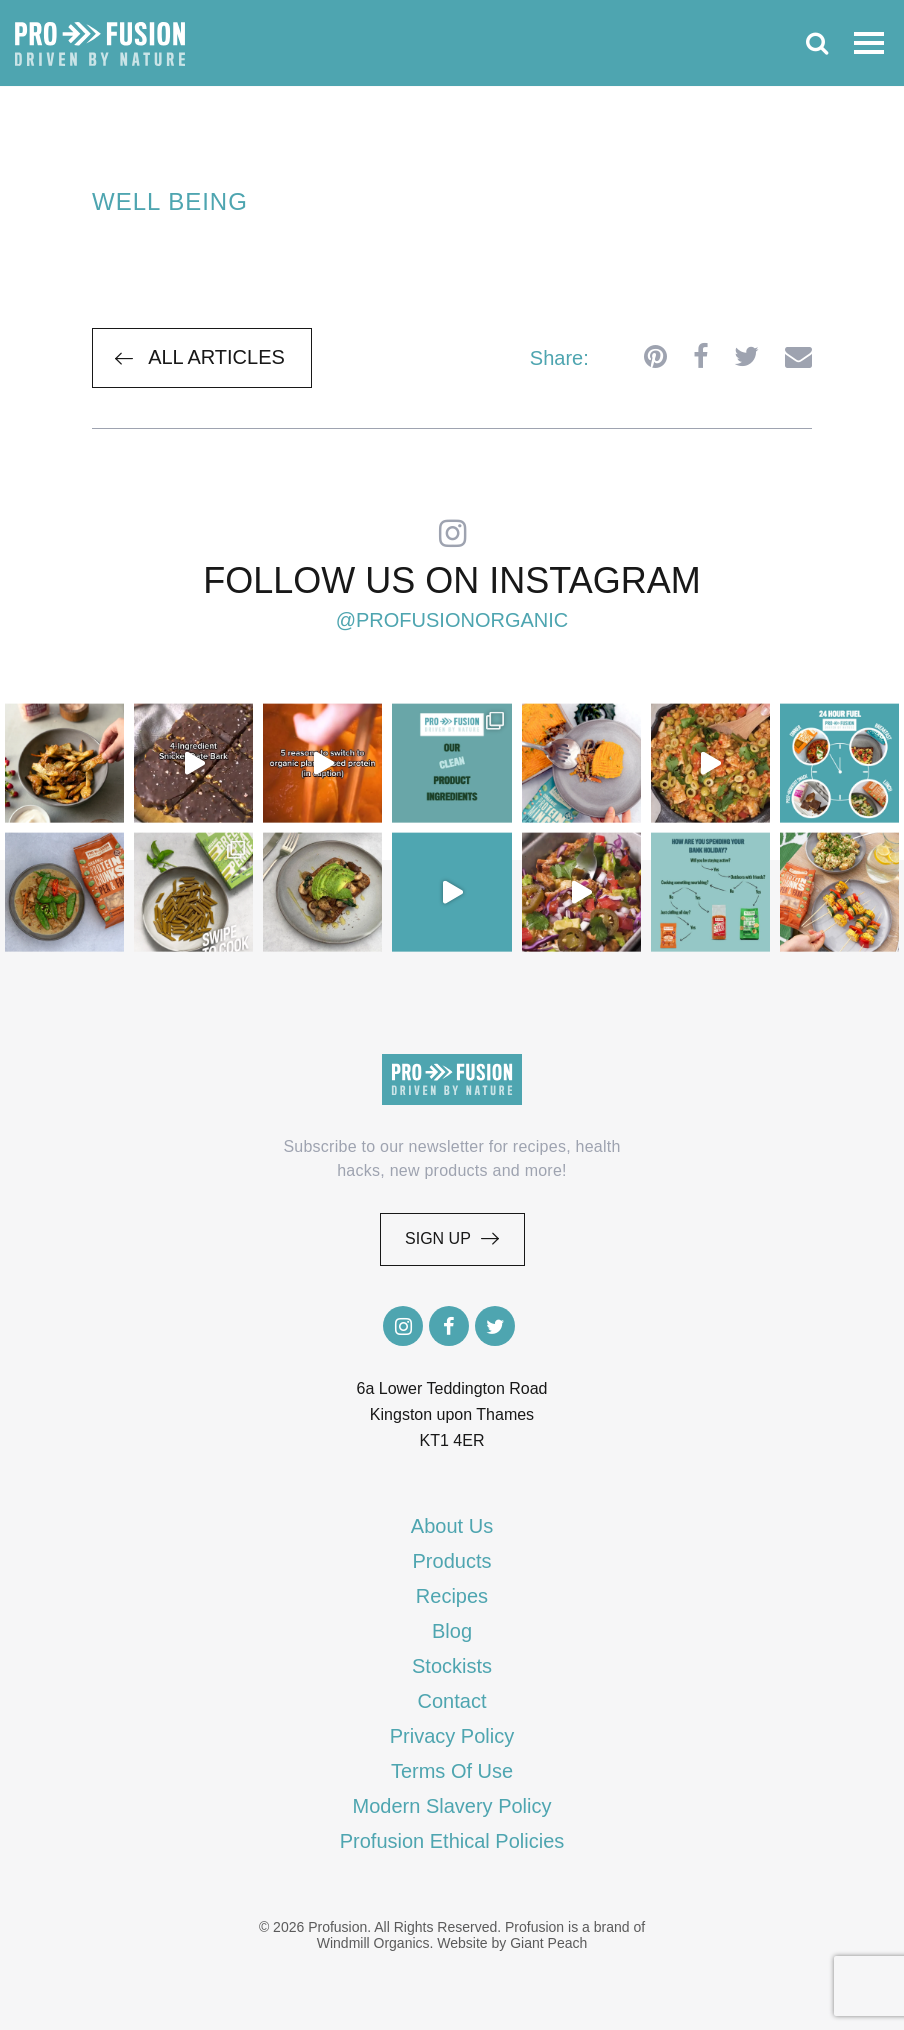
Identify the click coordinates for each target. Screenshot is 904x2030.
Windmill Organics (373, 1943)
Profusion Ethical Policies (452, 1841)
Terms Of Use (452, 1771)
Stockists (452, 1666)
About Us (452, 1526)
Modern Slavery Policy (452, 1806)
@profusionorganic (452, 620)
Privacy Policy (452, 1736)
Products (452, 1561)
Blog (452, 1631)
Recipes (452, 1596)
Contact (452, 1701)
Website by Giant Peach (512, 1943)
